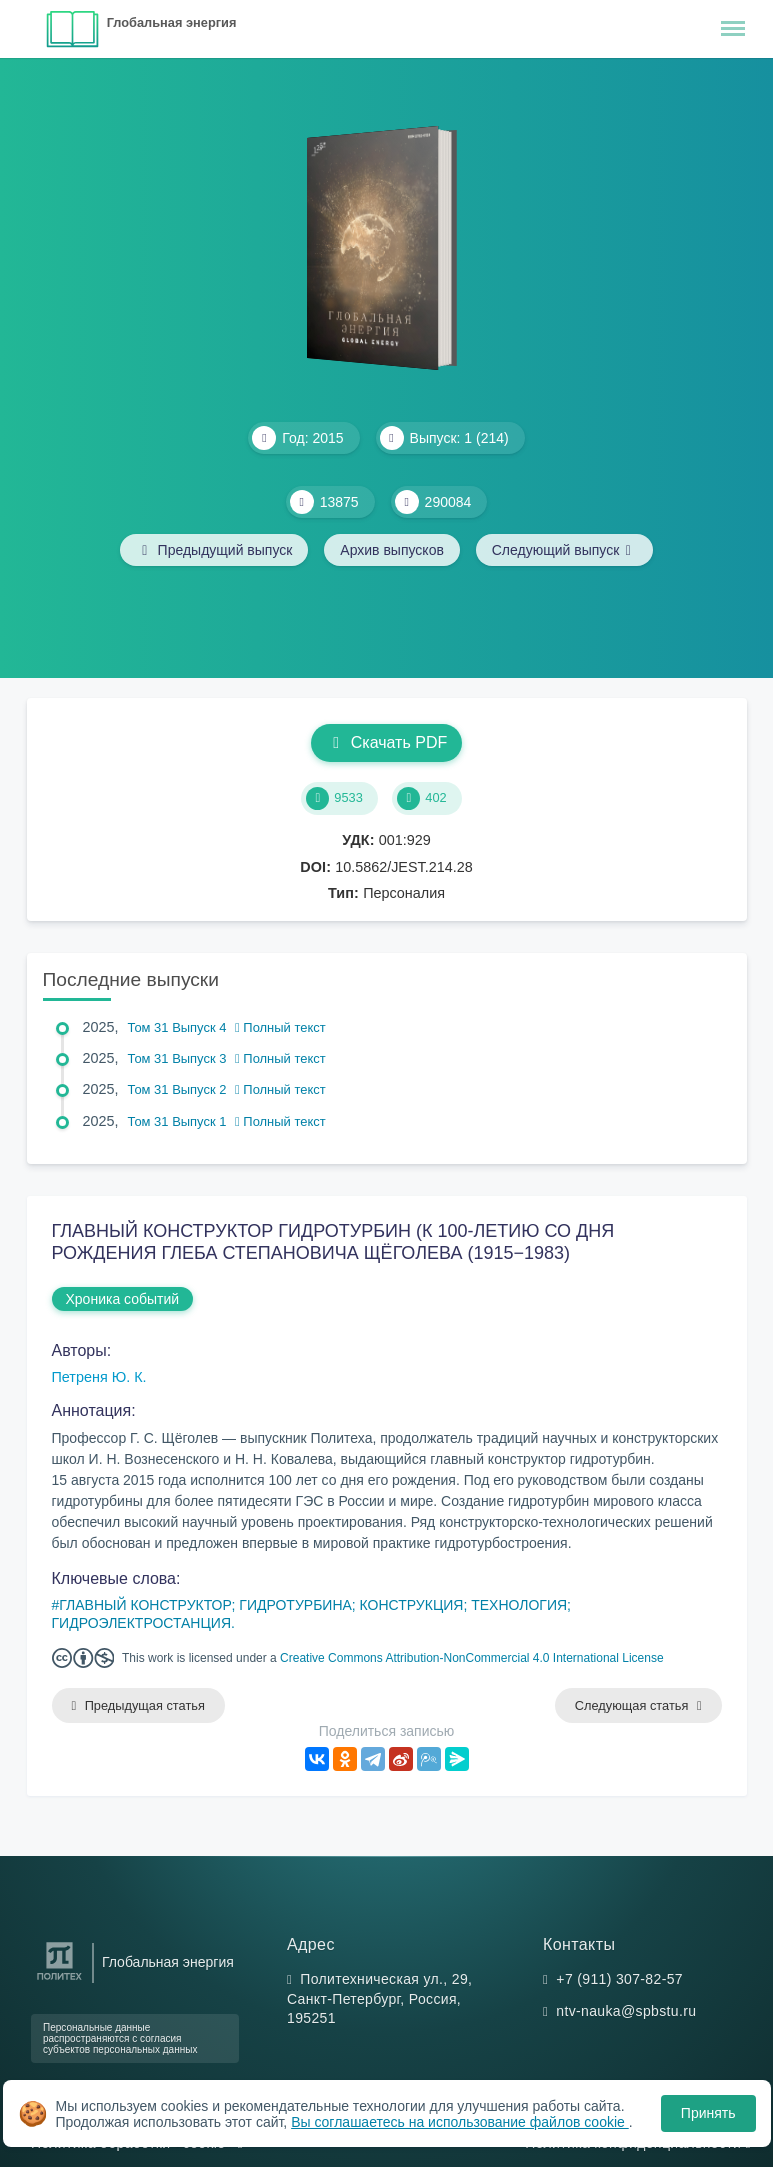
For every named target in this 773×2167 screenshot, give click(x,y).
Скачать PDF (386, 742)
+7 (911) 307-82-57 (619, 1979)
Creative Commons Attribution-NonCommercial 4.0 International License (472, 1658)
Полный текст (280, 1027)
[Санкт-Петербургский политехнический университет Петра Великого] (59, 1980)
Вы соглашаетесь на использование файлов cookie (460, 2122)
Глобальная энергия (172, 22)
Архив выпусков (392, 550)
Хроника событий (123, 1299)
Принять (708, 2113)
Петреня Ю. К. (99, 1377)
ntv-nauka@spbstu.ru (626, 2011)
